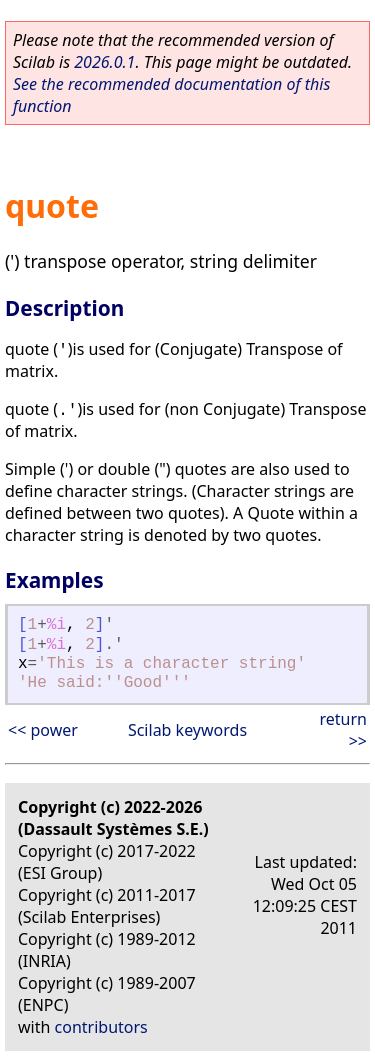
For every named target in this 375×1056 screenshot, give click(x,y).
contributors (101, 1027)
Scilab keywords (187, 730)
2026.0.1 (104, 62)
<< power (43, 730)
